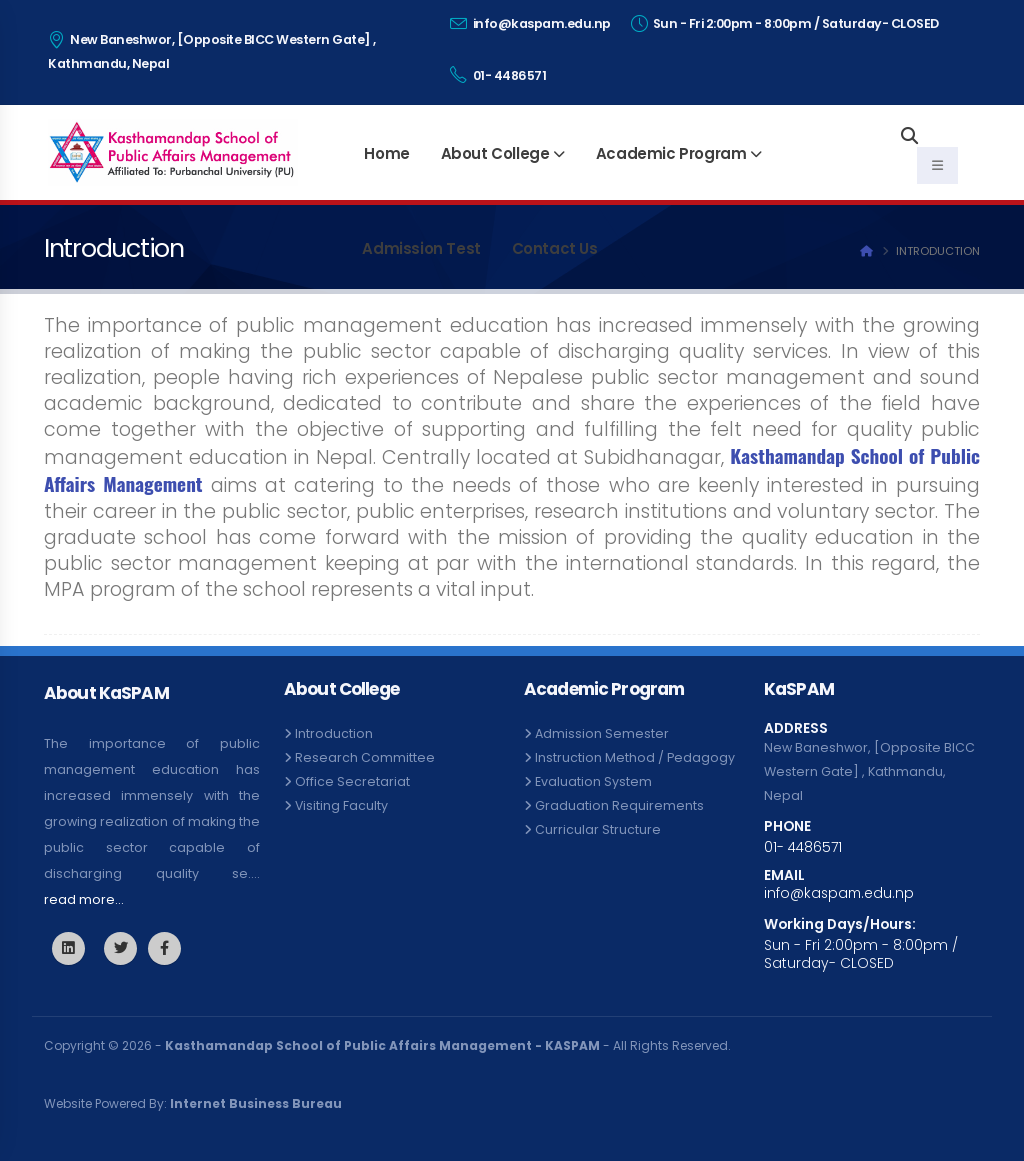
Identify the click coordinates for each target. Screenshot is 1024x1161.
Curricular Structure (598, 829)
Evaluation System (593, 781)
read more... (84, 899)
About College (495, 153)
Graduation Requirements (619, 805)
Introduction (334, 733)
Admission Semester (602, 733)
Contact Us (555, 248)
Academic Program (671, 153)
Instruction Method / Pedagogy (635, 757)
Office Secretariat (352, 781)
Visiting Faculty (342, 805)
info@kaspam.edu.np (530, 23)
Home (386, 153)
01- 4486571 (498, 75)
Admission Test (421, 248)
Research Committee (365, 757)
